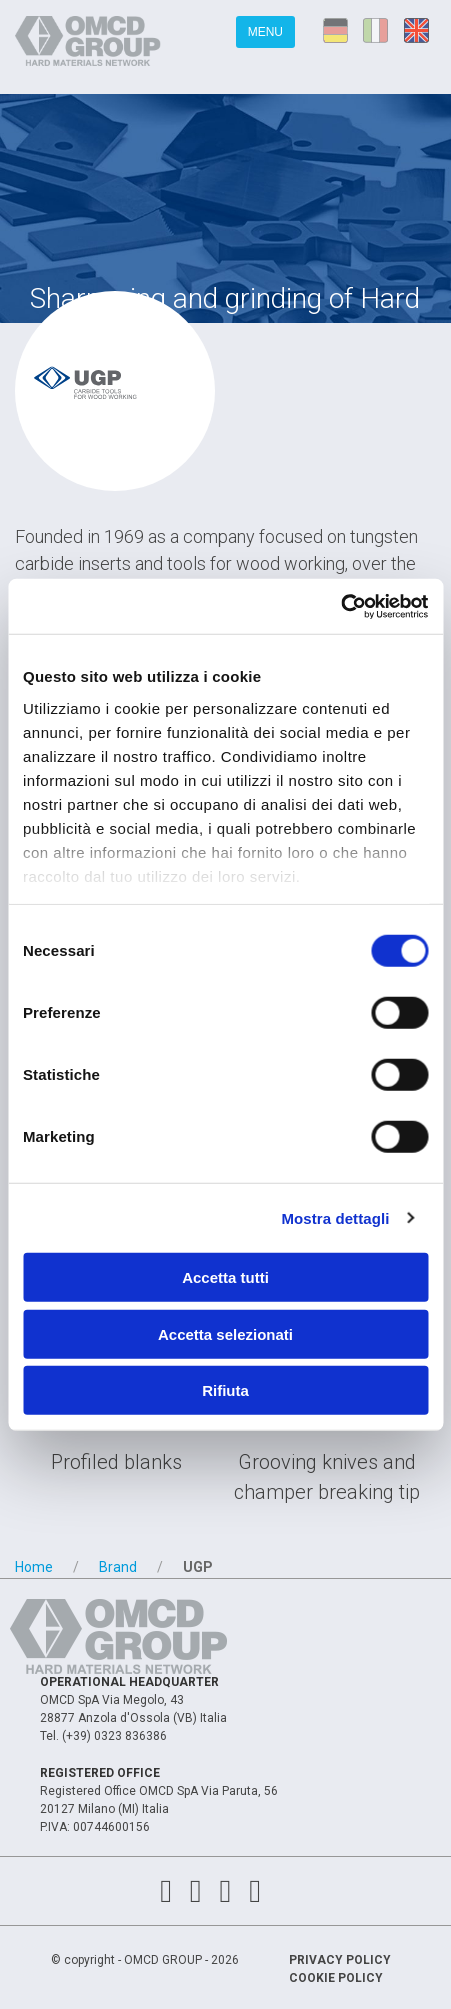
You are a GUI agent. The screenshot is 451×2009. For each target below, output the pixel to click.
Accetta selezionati (225, 1333)
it (378, 29)
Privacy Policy (340, 1960)
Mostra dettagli (335, 1217)
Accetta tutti (225, 1277)
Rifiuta (225, 1390)
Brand (118, 1567)
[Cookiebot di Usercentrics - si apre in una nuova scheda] (340, 606)
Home (34, 1567)
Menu (265, 32)
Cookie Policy (336, 1978)
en (420, 29)
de (336, 29)
